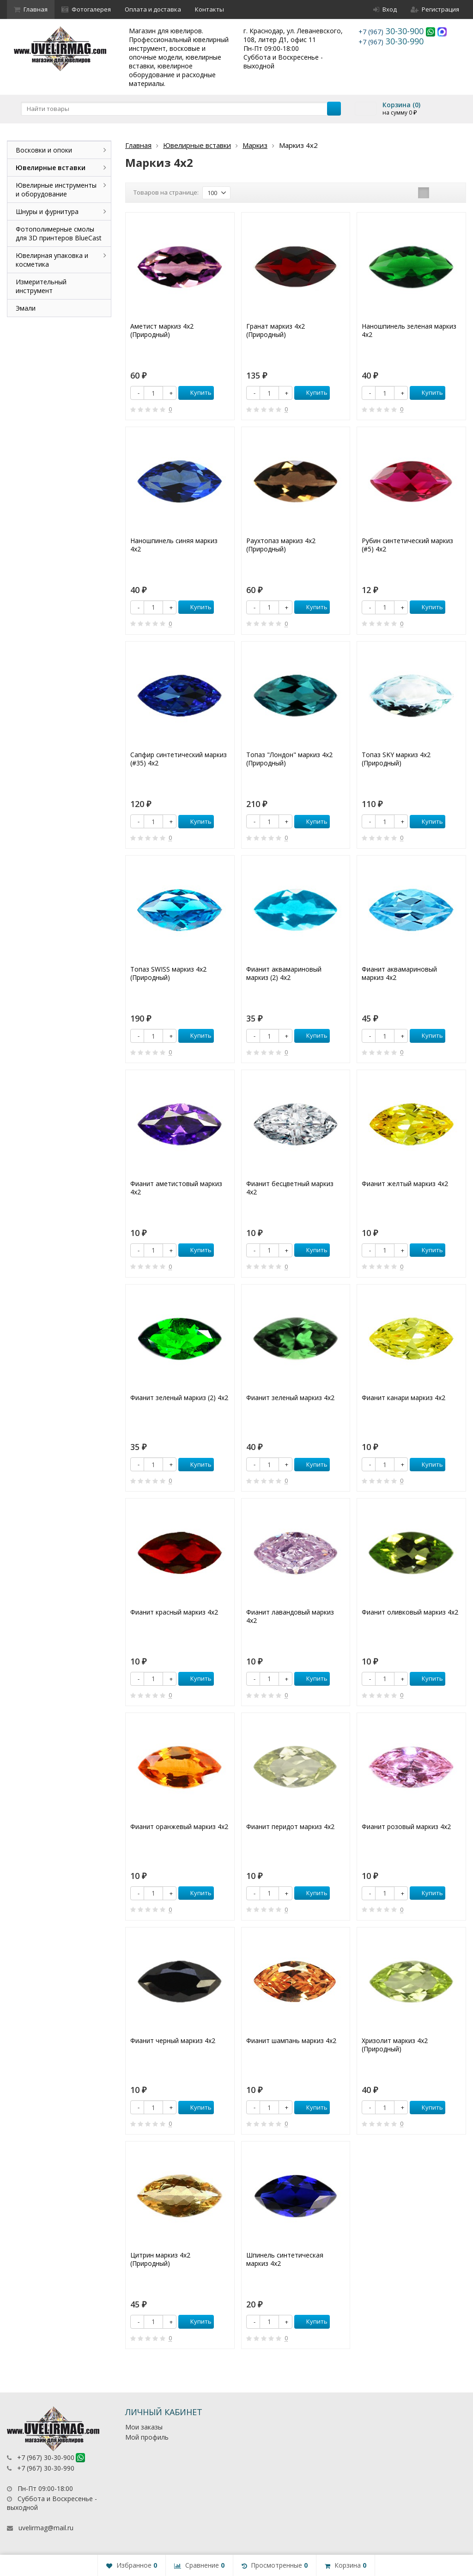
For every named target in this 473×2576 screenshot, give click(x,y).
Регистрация (435, 9)
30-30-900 (392, 31)
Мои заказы (144, 2427)
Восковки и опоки (44, 150)
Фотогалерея (86, 9)
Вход (385, 9)
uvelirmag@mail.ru (45, 2527)
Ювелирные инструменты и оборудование (56, 189)
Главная (31, 9)
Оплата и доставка (153, 9)
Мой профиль (147, 2437)
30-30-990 (391, 41)
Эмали (26, 308)
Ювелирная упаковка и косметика (52, 260)
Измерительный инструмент (41, 286)
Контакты (209, 9)
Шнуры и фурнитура (47, 211)
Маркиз (255, 145)
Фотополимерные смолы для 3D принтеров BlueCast (59, 233)
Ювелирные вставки (197, 145)
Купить (196, 392)
